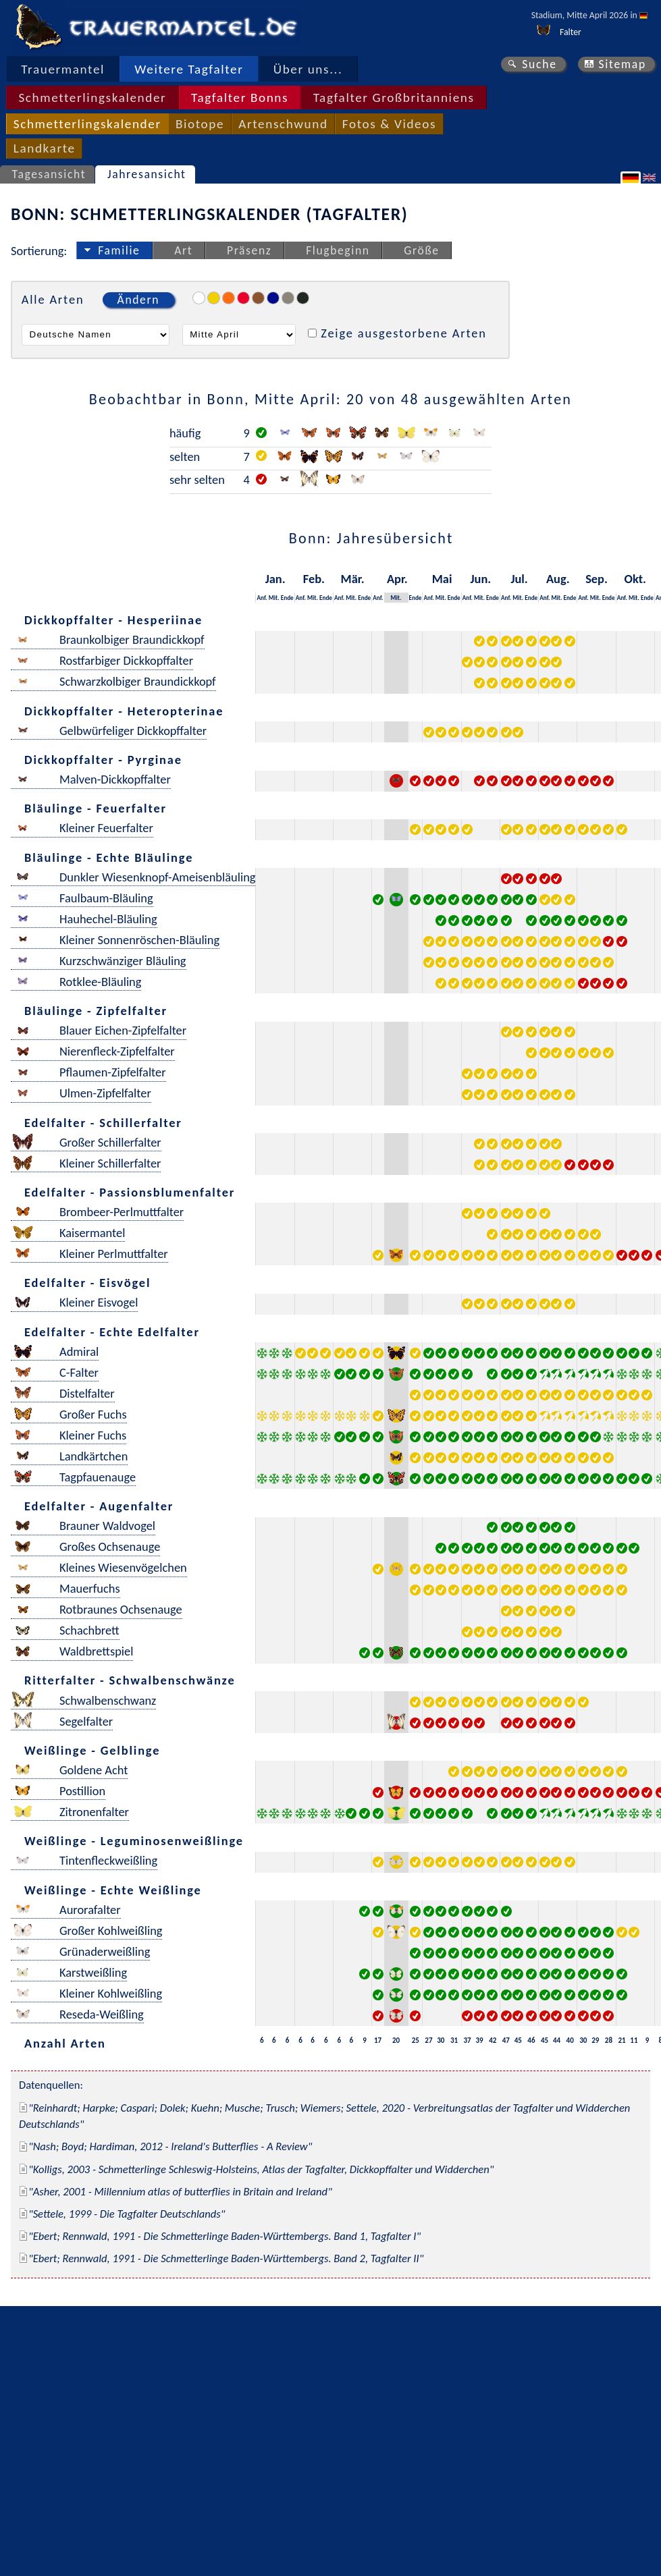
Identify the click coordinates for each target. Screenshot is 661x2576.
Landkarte (45, 148)
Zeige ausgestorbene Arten (404, 333)
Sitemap (622, 64)
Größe (421, 250)
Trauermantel (63, 69)
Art (183, 250)
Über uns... (308, 69)
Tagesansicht (49, 174)
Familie (119, 250)
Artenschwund (282, 124)
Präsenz (249, 250)
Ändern (138, 299)
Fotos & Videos (389, 124)
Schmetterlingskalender (92, 97)
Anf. (262, 597)
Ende (287, 597)
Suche (539, 64)
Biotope (200, 124)
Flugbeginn (337, 250)
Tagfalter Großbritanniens (394, 97)
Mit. (274, 597)
